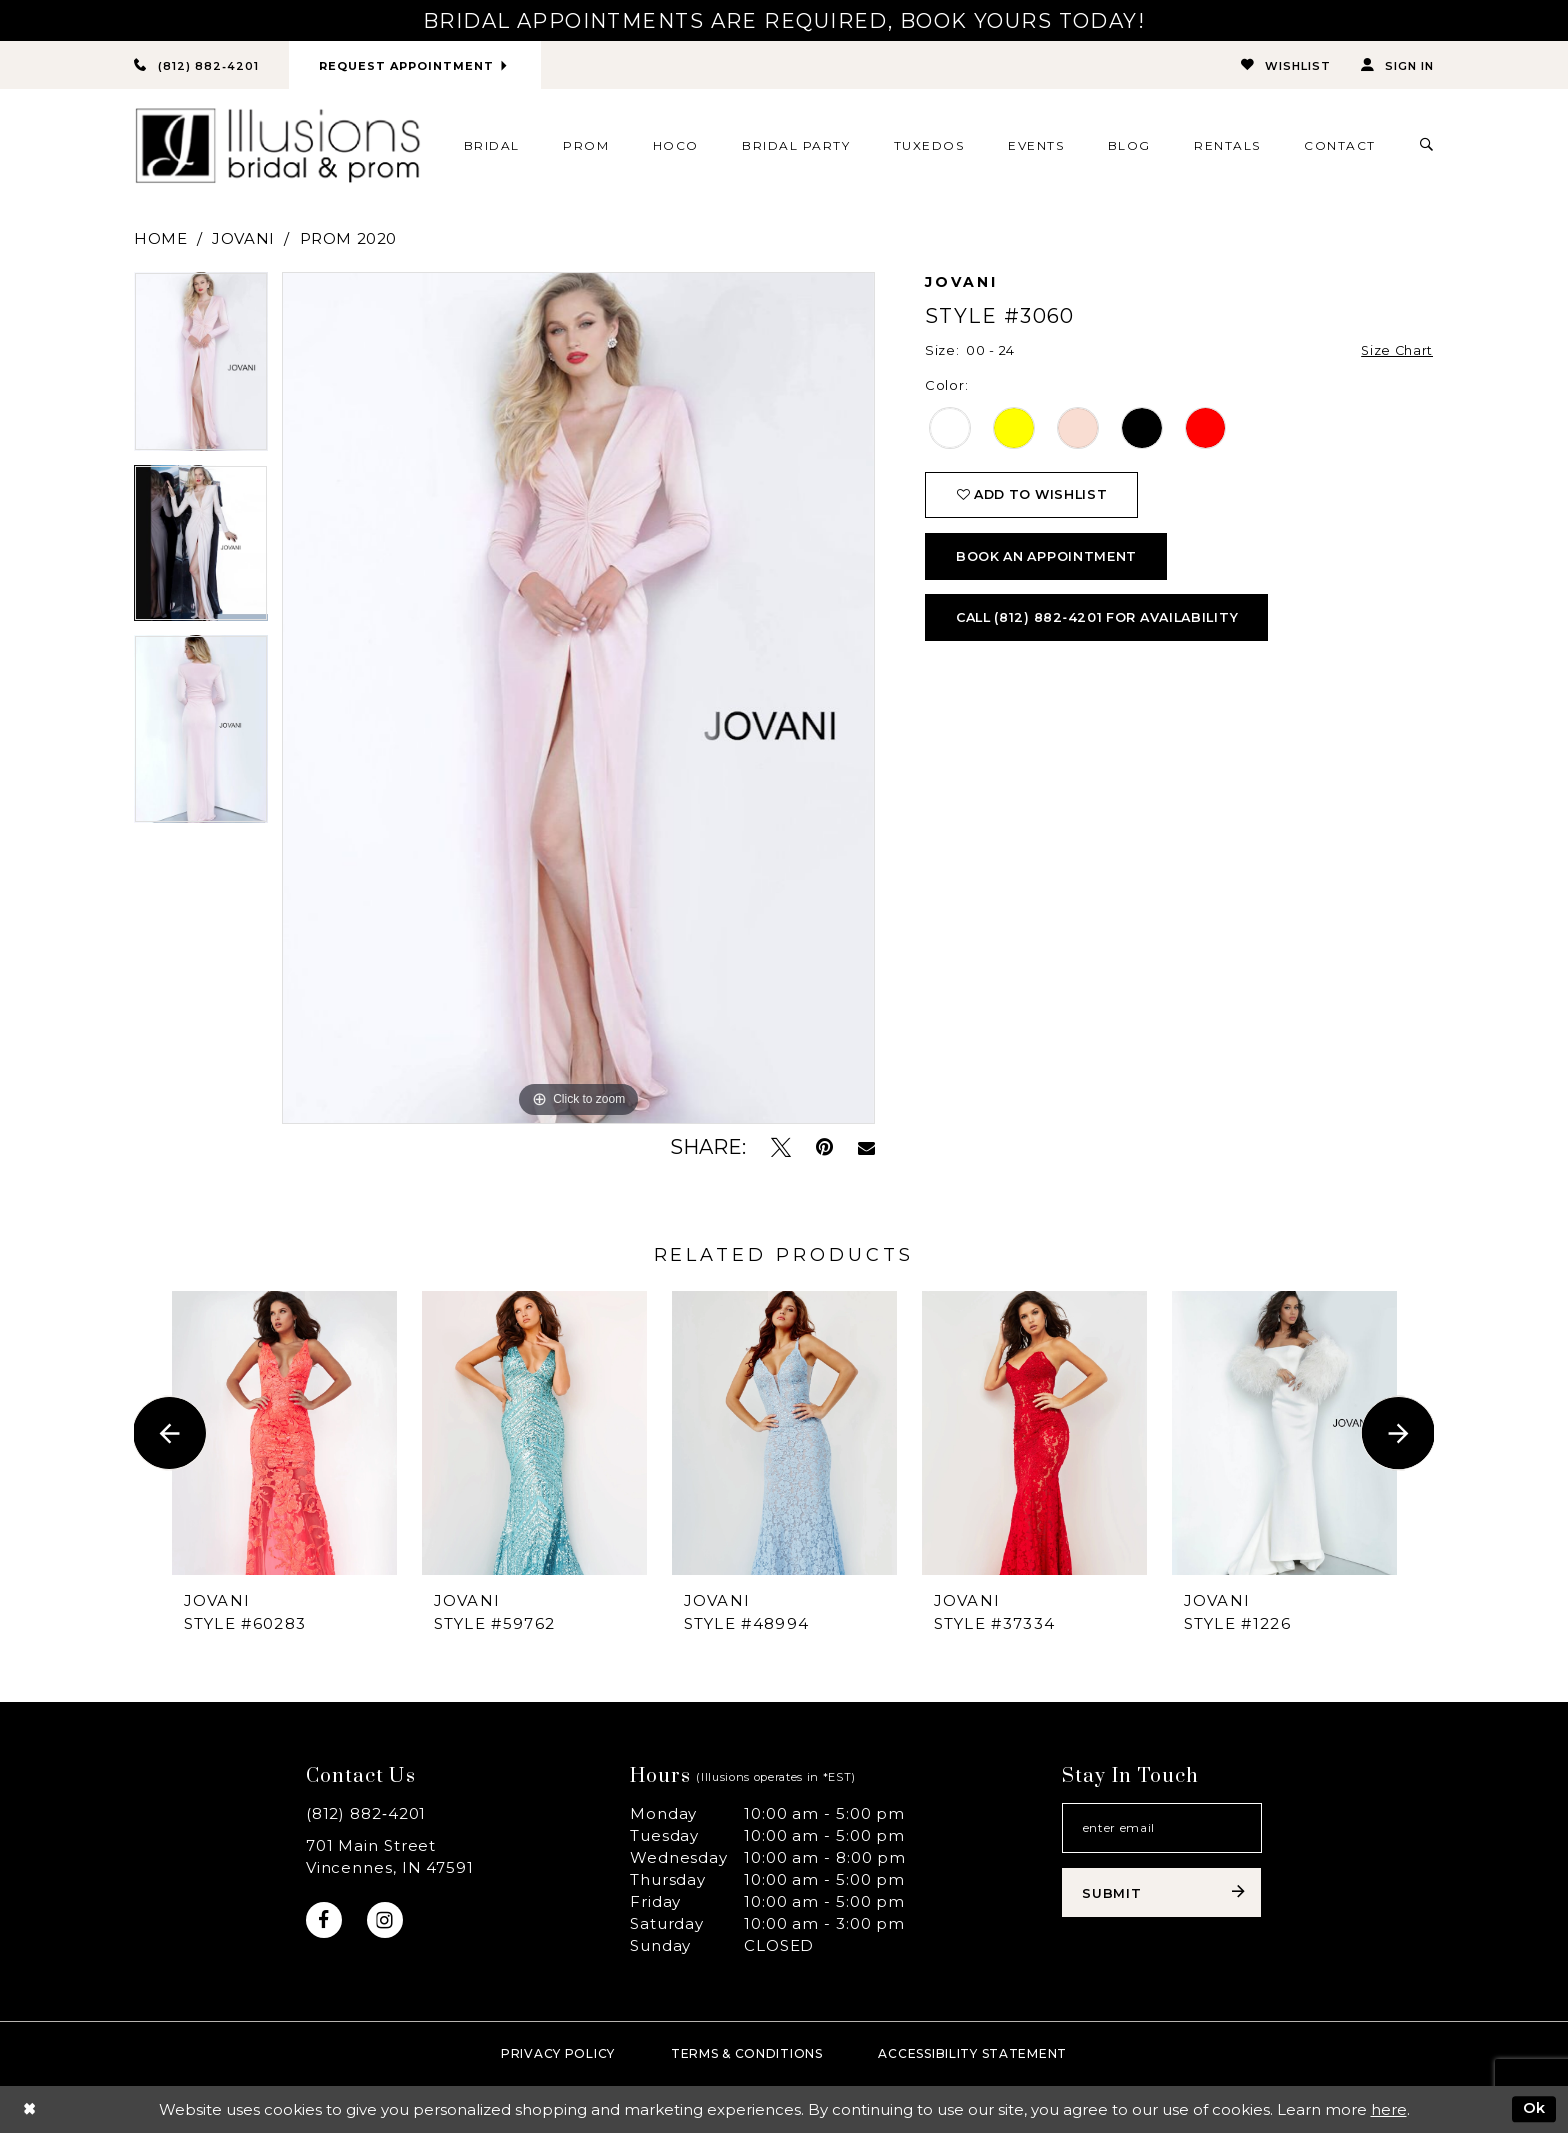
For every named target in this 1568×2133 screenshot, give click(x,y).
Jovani (243, 238)
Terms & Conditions (747, 2053)
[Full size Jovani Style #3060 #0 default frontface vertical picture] (578, 698)
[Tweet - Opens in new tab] (781, 1147)
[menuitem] (491, 146)
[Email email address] (1162, 1829)
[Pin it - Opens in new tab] (824, 1147)
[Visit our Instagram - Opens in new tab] (386, 1920)
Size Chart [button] (1396, 351)
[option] (201, 368)
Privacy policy (558, 2053)
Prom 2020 (348, 238)
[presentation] (284, 1433)
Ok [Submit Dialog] (1534, 2108)
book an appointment (1050, 560)
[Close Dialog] (29, 2109)
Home (160, 238)
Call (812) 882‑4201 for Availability (1105, 623)
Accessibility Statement (972, 2053)
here (1389, 2109)
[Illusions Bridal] (277, 146)
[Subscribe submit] (1162, 1895)
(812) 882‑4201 (366, 1813)
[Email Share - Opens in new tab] (866, 1148)
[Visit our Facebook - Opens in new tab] (324, 1920)
